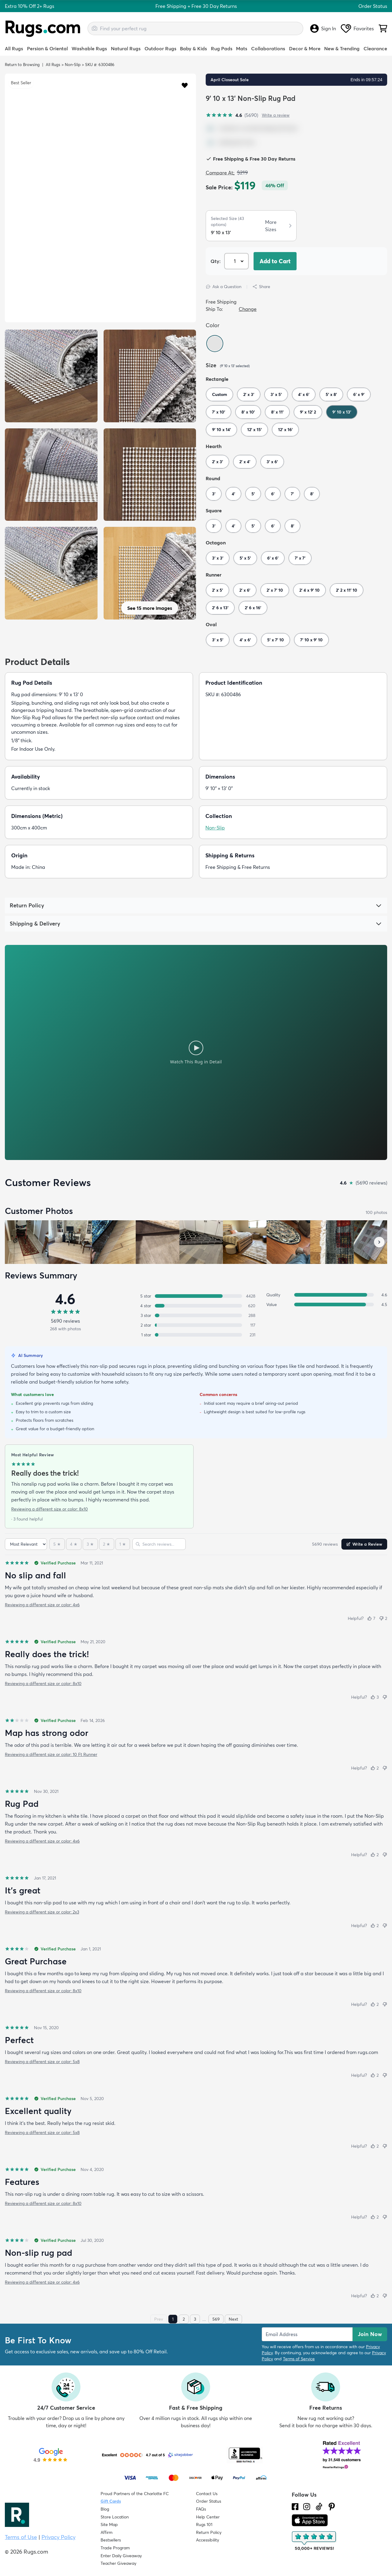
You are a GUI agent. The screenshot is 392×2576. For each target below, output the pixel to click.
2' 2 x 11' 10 (346, 590)
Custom (219, 394)
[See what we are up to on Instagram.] (306, 2507)
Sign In (323, 28)
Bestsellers (111, 2540)
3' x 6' (272, 461)
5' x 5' (245, 558)
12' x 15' (254, 429)
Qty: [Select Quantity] (216, 261)
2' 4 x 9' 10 (309, 590)
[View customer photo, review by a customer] (114, 1242)
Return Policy (208, 2532)
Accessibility (207, 2540)
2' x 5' (217, 590)
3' (213, 494)
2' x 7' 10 (275, 590)
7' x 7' (300, 558)
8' (312, 494)
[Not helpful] (384, 1697)
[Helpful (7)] (371, 1618)
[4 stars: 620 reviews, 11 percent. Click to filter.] (195, 1305)
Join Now (370, 2334)
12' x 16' (285, 429)
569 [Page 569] (216, 2319)
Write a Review (364, 1544)
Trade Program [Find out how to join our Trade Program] (115, 2548)
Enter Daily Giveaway (121, 2555)
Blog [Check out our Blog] (105, 2509)
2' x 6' (244, 590)
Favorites (357, 28)
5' (253, 494)
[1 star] (122, 1544)
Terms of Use (21, 2537)
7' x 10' (218, 412)
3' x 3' (217, 558)
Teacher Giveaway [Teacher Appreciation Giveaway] (118, 2563)
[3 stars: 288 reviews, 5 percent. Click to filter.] (195, 1315)
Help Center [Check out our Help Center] (208, 2517)
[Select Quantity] (236, 261)
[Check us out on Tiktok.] (319, 2507)
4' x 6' (303, 394)
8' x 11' (277, 412)
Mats (241, 48)
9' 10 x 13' (341, 412)
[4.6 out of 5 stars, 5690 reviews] (232, 115)
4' (233, 494)
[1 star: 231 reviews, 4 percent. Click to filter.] (195, 1335)
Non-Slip (73, 64)
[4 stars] (73, 1544)
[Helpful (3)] (374, 1697)
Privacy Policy (58, 2537)
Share (261, 286)
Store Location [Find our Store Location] (115, 2517)
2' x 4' (244, 461)
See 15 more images (149, 608)
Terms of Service (299, 2359)
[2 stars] (106, 1544)
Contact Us (207, 2493)
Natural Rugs (126, 48)
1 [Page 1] (173, 2319)
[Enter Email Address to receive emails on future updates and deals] (307, 2334)
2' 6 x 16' (253, 607)
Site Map (109, 2524)
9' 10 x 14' (221, 429)
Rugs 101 (204, 2524)
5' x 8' (331, 394)
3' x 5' (276, 394)
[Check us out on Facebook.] (295, 2507)
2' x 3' (248, 394)
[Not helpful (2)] (383, 1618)
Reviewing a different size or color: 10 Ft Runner (51, 1754)
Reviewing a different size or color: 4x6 (42, 1604)
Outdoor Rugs (160, 48)
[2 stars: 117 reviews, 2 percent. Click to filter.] (195, 1325)
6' (272, 494)
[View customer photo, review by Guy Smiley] (26, 1242)
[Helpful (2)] (374, 1768)
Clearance (375, 48)
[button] (184, 85)
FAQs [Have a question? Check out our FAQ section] (201, 2509)
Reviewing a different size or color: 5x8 (42, 2061)
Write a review (276, 115)
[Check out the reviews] (314, 2541)
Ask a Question (223, 286)
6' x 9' (358, 394)
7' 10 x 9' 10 (311, 640)
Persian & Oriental (47, 48)
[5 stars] (57, 1544)
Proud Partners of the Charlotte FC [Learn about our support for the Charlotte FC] (135, 2493)
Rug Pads (221, 48)
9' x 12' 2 (308, 412)
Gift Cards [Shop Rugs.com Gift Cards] (111, 2501)
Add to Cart (275, 261)
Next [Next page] (233, 2319)
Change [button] (248, 309)
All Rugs (14, 48)
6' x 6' (272, 558)
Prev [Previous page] (158, 2319)
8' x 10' (248, 412)
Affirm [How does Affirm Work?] (106, 2532)
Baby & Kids (193, 48)
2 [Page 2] (184, 2319)
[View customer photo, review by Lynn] (70, 1242)
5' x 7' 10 (275, 640)
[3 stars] (90, 1544)
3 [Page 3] (195, 2319)
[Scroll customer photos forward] (379, 1242)
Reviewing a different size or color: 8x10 (49, 1509)
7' (292, 494)
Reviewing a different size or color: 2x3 (42, 1912)
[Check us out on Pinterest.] (332, 2507)
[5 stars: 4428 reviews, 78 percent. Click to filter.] (195, 1296)
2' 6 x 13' (220, 607)
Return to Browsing (22, 64)
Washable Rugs (89, 48)
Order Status (372, 6)
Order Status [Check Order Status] (208, 2501)
